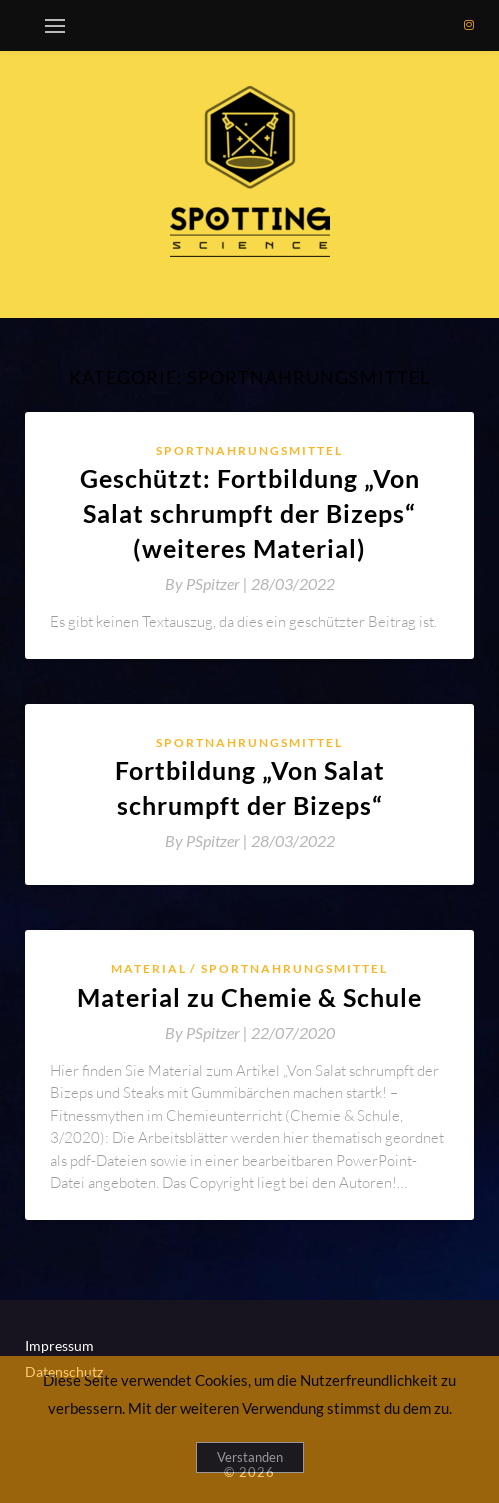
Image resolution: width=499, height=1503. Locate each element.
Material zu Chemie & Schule (249, 997)
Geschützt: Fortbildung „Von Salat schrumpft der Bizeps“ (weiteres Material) (250, 513)
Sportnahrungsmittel (249, 450)
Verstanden (250, 1457)
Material (149, 968)
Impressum (59, 1345)
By (208, 583)
